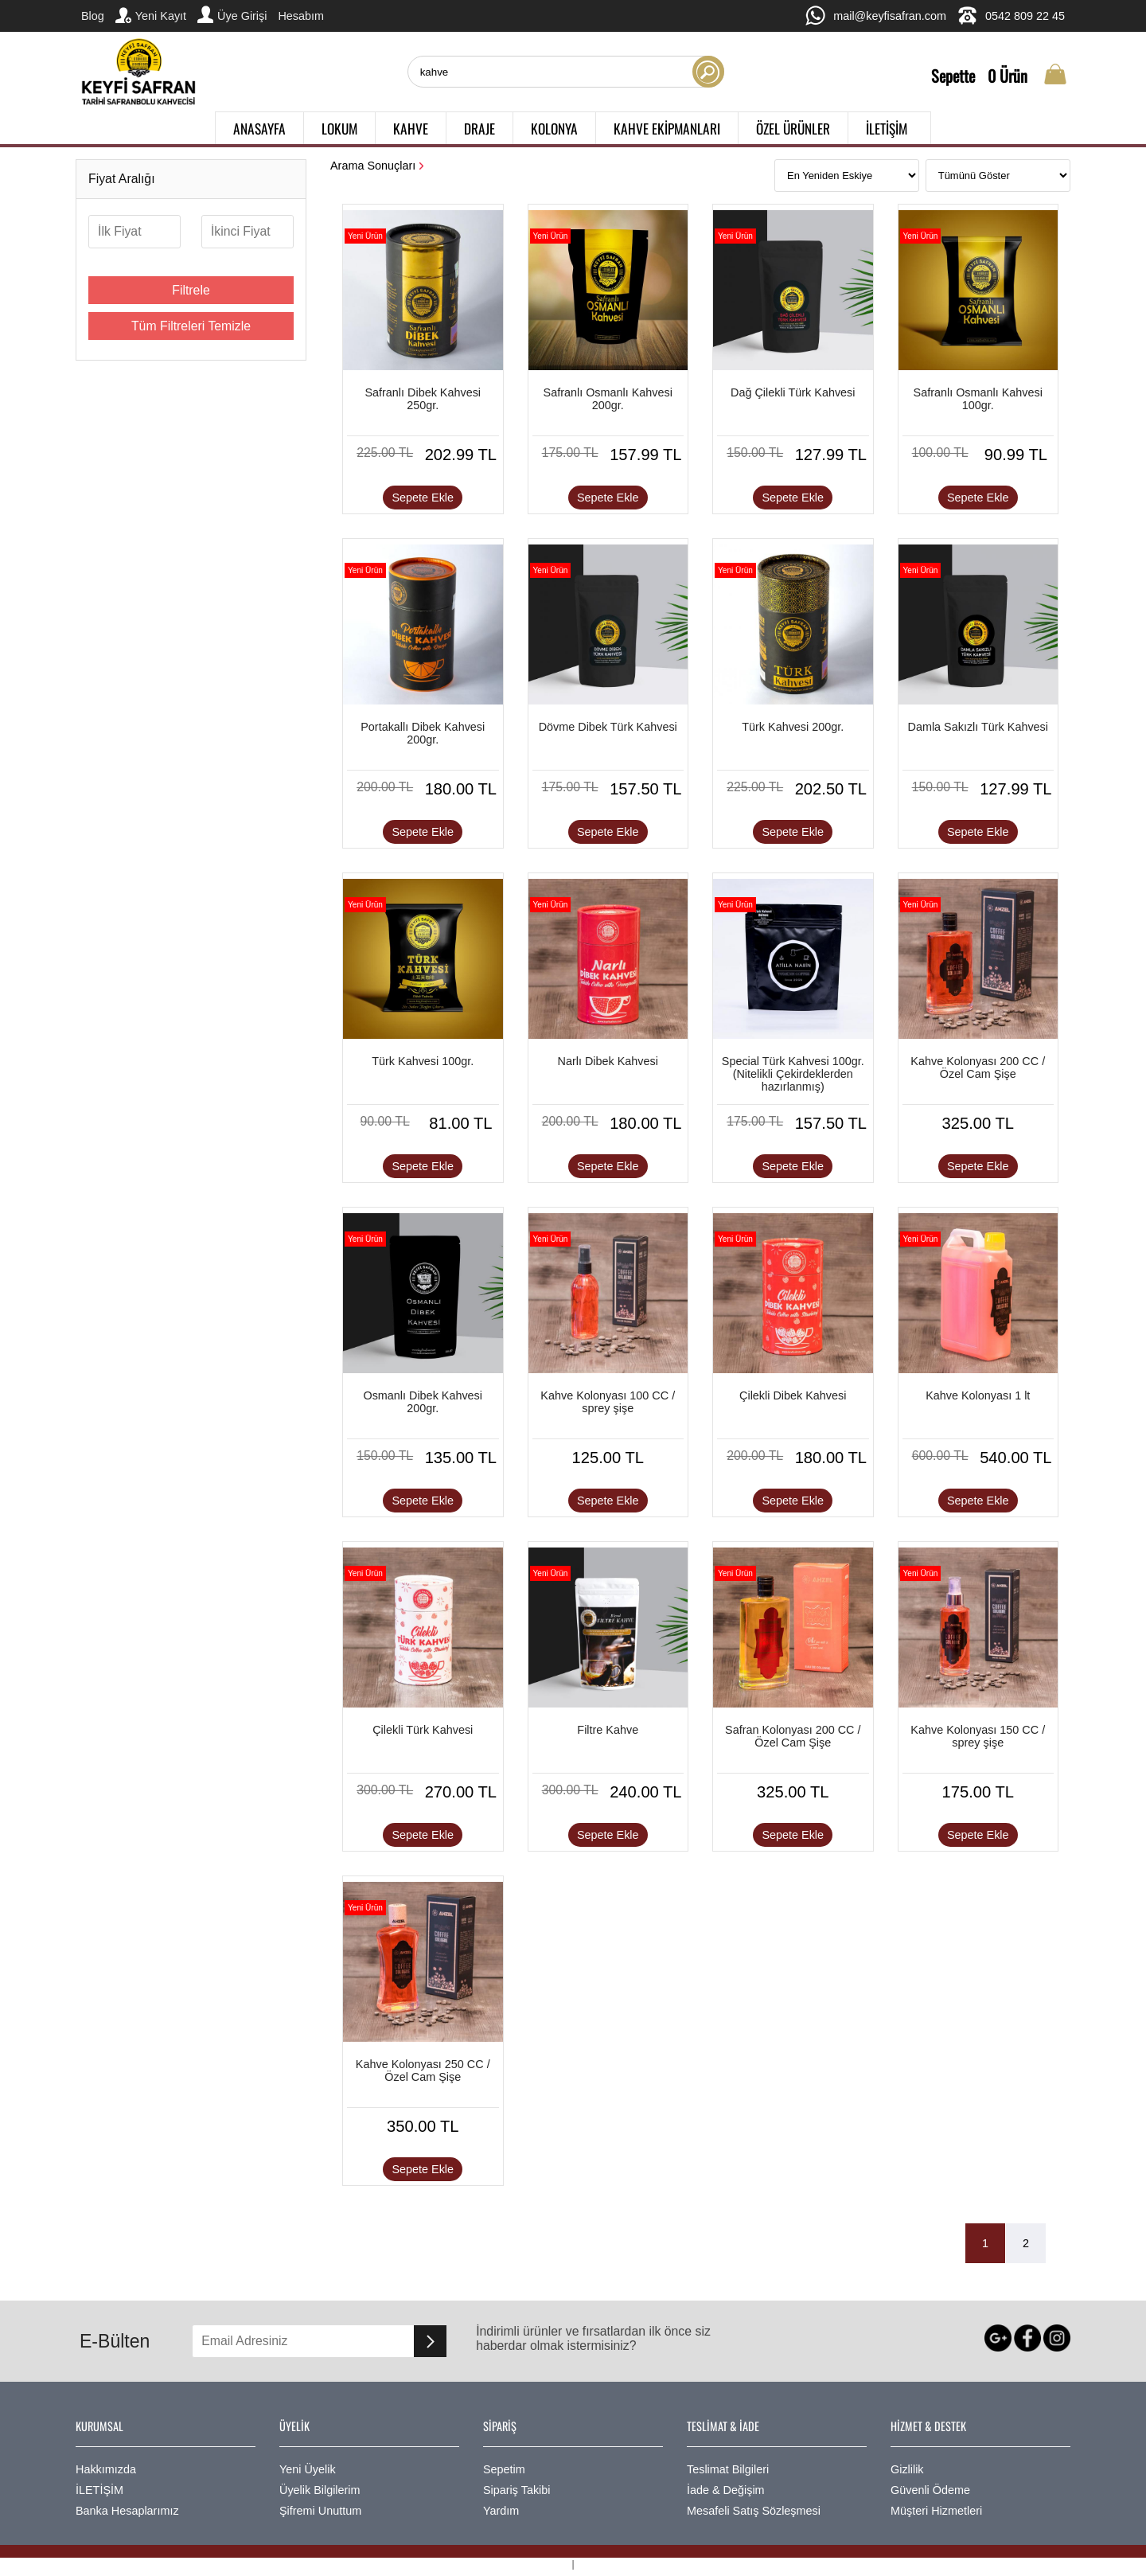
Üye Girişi (232, 14)
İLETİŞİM (886, 128)
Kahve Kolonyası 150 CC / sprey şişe (977, 1736)
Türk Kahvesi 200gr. (793, 726)
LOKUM (339, 128)
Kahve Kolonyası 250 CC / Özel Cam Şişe (423, 2070)
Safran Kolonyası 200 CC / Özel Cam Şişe (792, 1736)
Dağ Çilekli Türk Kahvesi (793, 392)
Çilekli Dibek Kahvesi (792, 1395)
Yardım (501, 2510)
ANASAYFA (259, 128)
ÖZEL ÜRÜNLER (793, 128)
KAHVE (410, 128)
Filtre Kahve (607, 1729)
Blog (92, 16)
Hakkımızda (106, 2469)
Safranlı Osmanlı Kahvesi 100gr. (978, 399)
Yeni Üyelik (307, 2469)
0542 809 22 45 (1011, 15)
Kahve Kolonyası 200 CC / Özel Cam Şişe (977, 1067)
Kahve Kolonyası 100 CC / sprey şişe (607, 1402)
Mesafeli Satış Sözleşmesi (754, 2510)
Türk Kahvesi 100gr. (423, 1061)
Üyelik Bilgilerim (320, 2490)
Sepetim (504, 2469)
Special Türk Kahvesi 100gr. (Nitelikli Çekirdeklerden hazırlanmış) (793, 1074)
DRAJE (479, 128)
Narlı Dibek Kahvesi (608, 1061)
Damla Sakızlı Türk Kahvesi (978, 726)
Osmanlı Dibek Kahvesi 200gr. (422, 1402)
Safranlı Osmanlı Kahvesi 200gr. (608, 399)
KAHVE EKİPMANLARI (667, 128)
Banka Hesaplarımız (127, 2510)
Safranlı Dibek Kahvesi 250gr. (422, 399)
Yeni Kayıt (150, 15)
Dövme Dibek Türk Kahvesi (608, 726)
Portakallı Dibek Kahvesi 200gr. (423, 733)
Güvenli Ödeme (930, 2490)
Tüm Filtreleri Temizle (191, 326)
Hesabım (301, 16)
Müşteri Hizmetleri (936, 2510)
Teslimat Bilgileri (728, 2469)
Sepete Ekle (423, 497)
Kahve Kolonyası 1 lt (978, 1395)
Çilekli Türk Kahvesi (422, 1729)
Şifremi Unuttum (320, 2510)
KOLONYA (554, 128)
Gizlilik (907, 2469)
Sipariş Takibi (517, 2490)
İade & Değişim (726, 2490)
